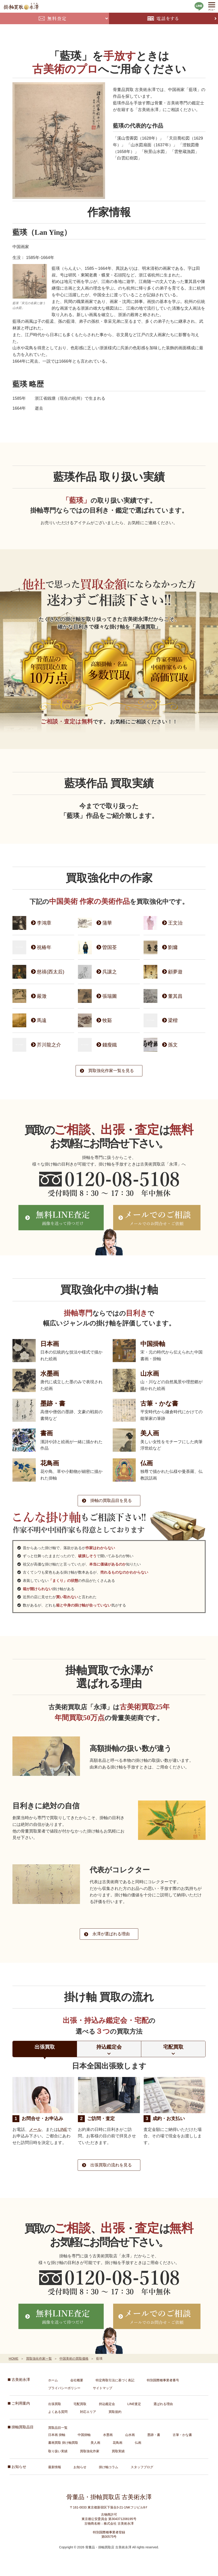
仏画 (138, 2442)
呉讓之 (109, 971)
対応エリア (88, 2412)
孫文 (173, 1044)
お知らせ (80, 2467)
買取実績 (118, 2451)
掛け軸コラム (108, 2467)
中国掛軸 (84, 2435)
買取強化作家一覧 (39, 2358)
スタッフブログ (142, 2467)
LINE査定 (134, 2404)
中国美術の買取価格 (73, 2358)
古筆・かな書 (182, 2435)
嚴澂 (42, 996)
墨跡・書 (153, 2435)
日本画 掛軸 (56, 2435)
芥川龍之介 (49, 1044)
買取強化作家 (89, 2451)
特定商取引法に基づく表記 (115, 2380)
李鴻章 (44, 922)
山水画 (130, 2435)
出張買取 (54, 2404)
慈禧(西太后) (50, 971)
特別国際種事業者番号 (163, 2380)
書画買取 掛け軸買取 (63, 2442)
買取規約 (115, 2412)
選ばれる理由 (163, 2404)
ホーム (53, 2380)
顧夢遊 (175, 971)
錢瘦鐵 (109, 1044)
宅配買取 (80, 2404)
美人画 (95, 2442)
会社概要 (76, 2380)
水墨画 (108, 2435)
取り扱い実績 (58, 2451)
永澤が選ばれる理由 (111, 1934)
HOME (13, 2358)
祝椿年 (44, 947)
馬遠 (42, 1020)
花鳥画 (117, 2442)
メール (35, 2129)
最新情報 (54, 2467)
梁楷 (173, 1020)
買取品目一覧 (58, 2427)
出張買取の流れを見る (111, 2165)
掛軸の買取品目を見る (111, 1500)
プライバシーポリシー (64, 2388)
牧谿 (107, 1020)
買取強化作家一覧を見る (111, 1070)
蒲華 (107, 922)
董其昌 (175, 996)
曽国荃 (109, 947)
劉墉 (173, 947)
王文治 (175, 922)
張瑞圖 (109, 996)
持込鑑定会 (107, 2404)
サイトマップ (102, 2388)
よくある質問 (58, 2412)
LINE (62, 2129)
